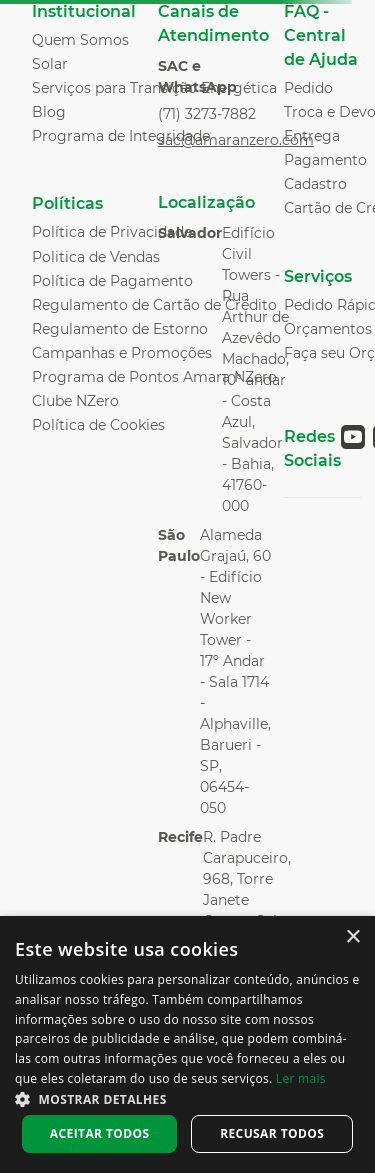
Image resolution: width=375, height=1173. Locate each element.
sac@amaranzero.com (236, 140)
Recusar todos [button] (272, 1133)
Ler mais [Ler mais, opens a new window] (301, 1078)
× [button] (352, 937)
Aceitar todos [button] (100, 1133)
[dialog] (187, 1044)
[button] (187, 1098)
